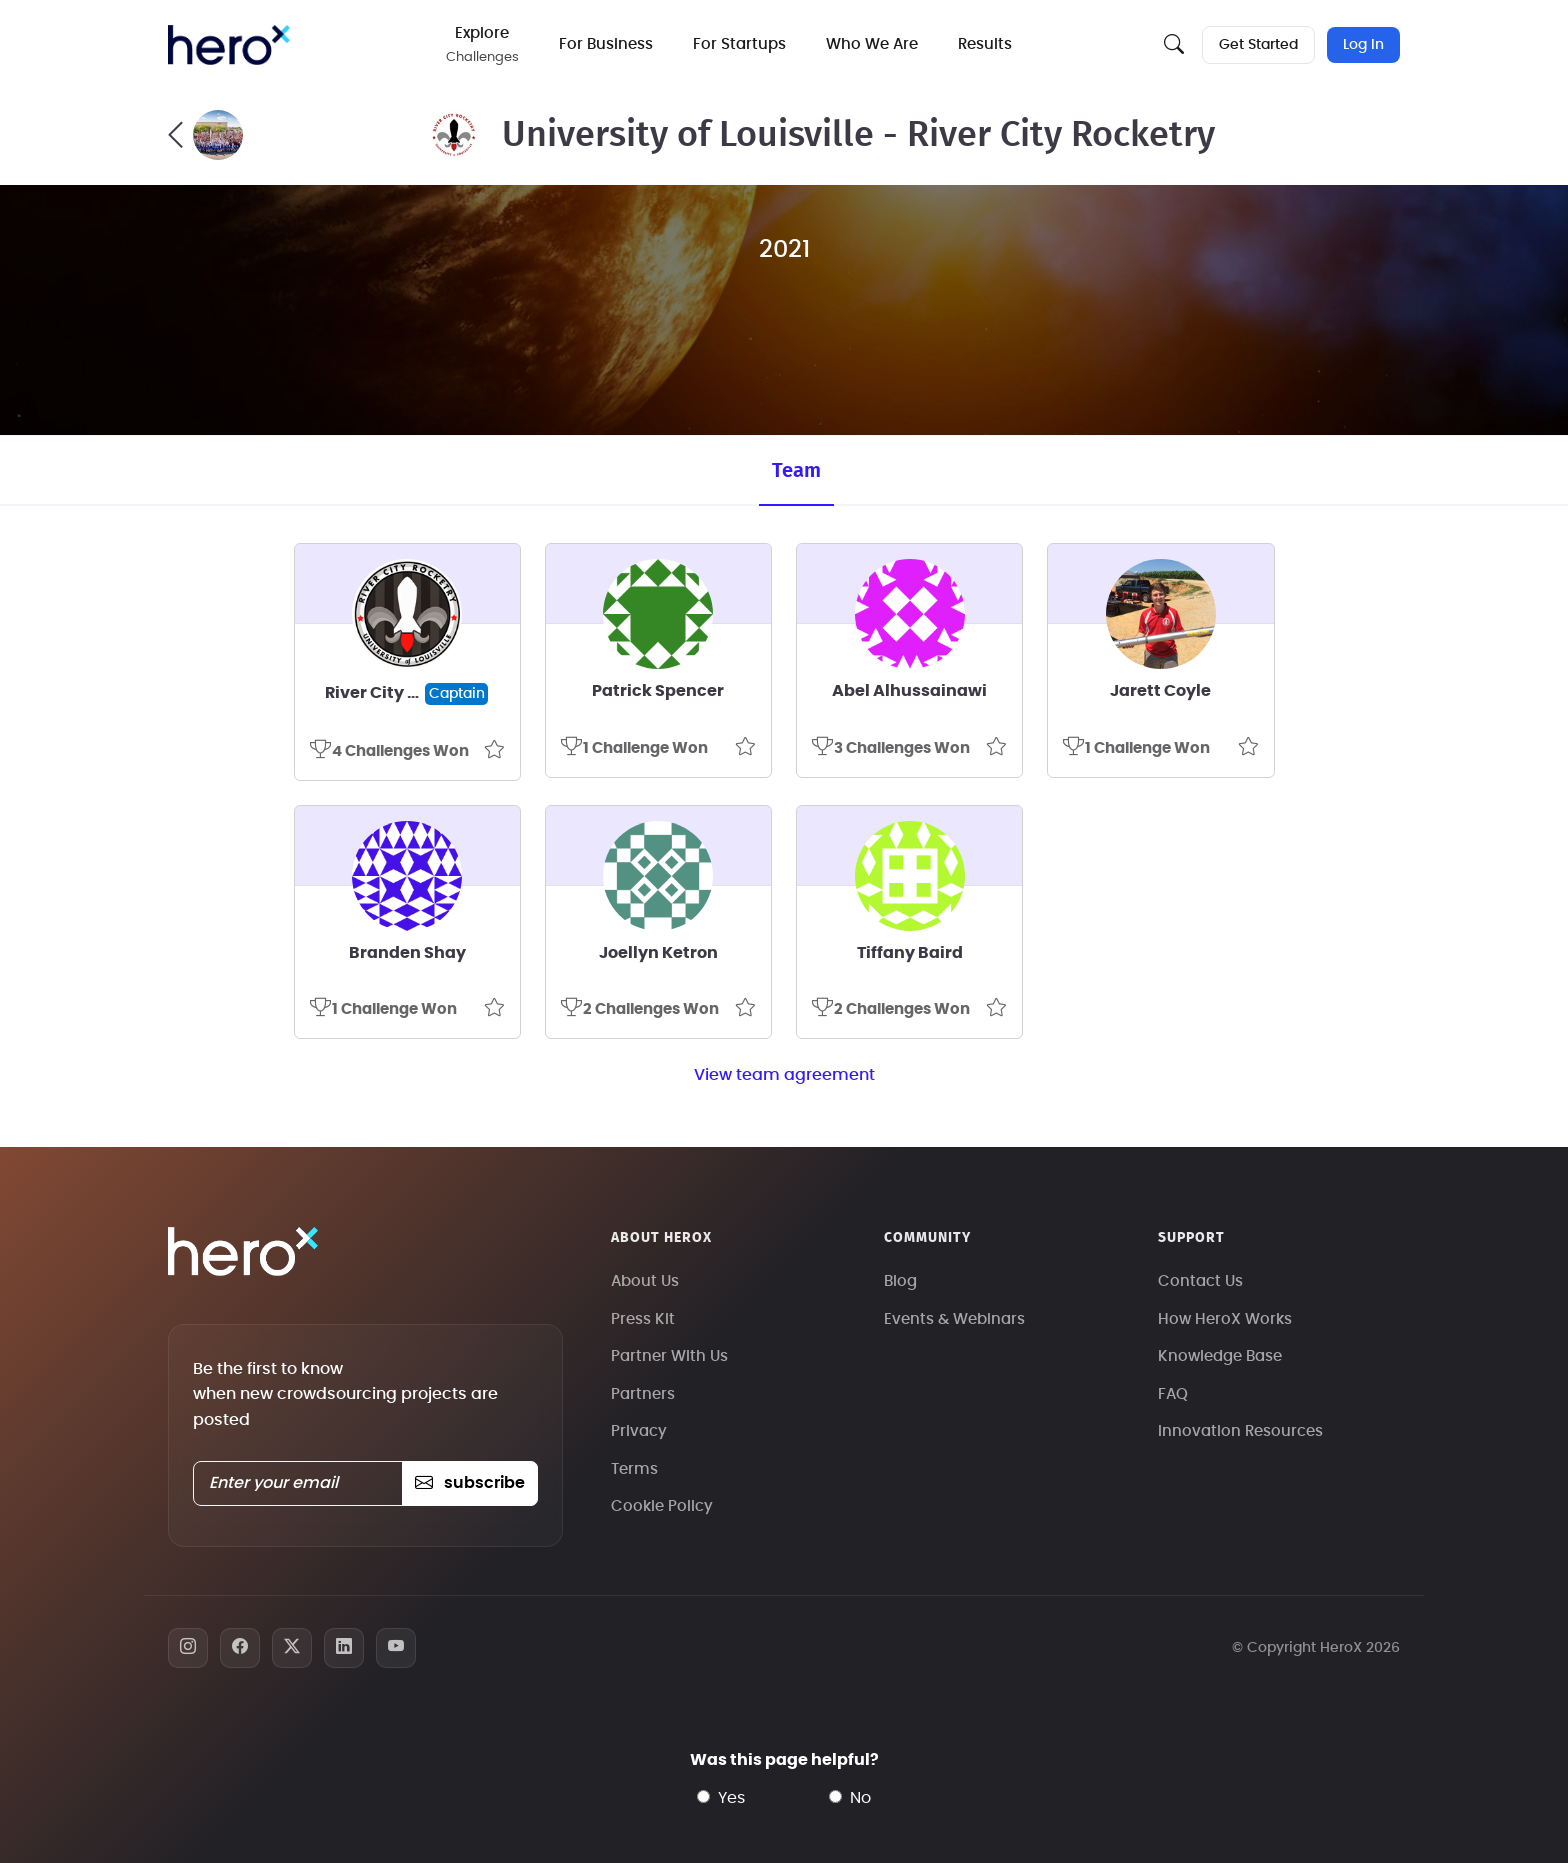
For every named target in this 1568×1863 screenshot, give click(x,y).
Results (985, 44)
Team (796, 471)
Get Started (1258, 45)
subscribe (469, 1483)
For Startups (739, 44)
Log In (1363, 45)
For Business (606, 44)
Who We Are (872, 44)
